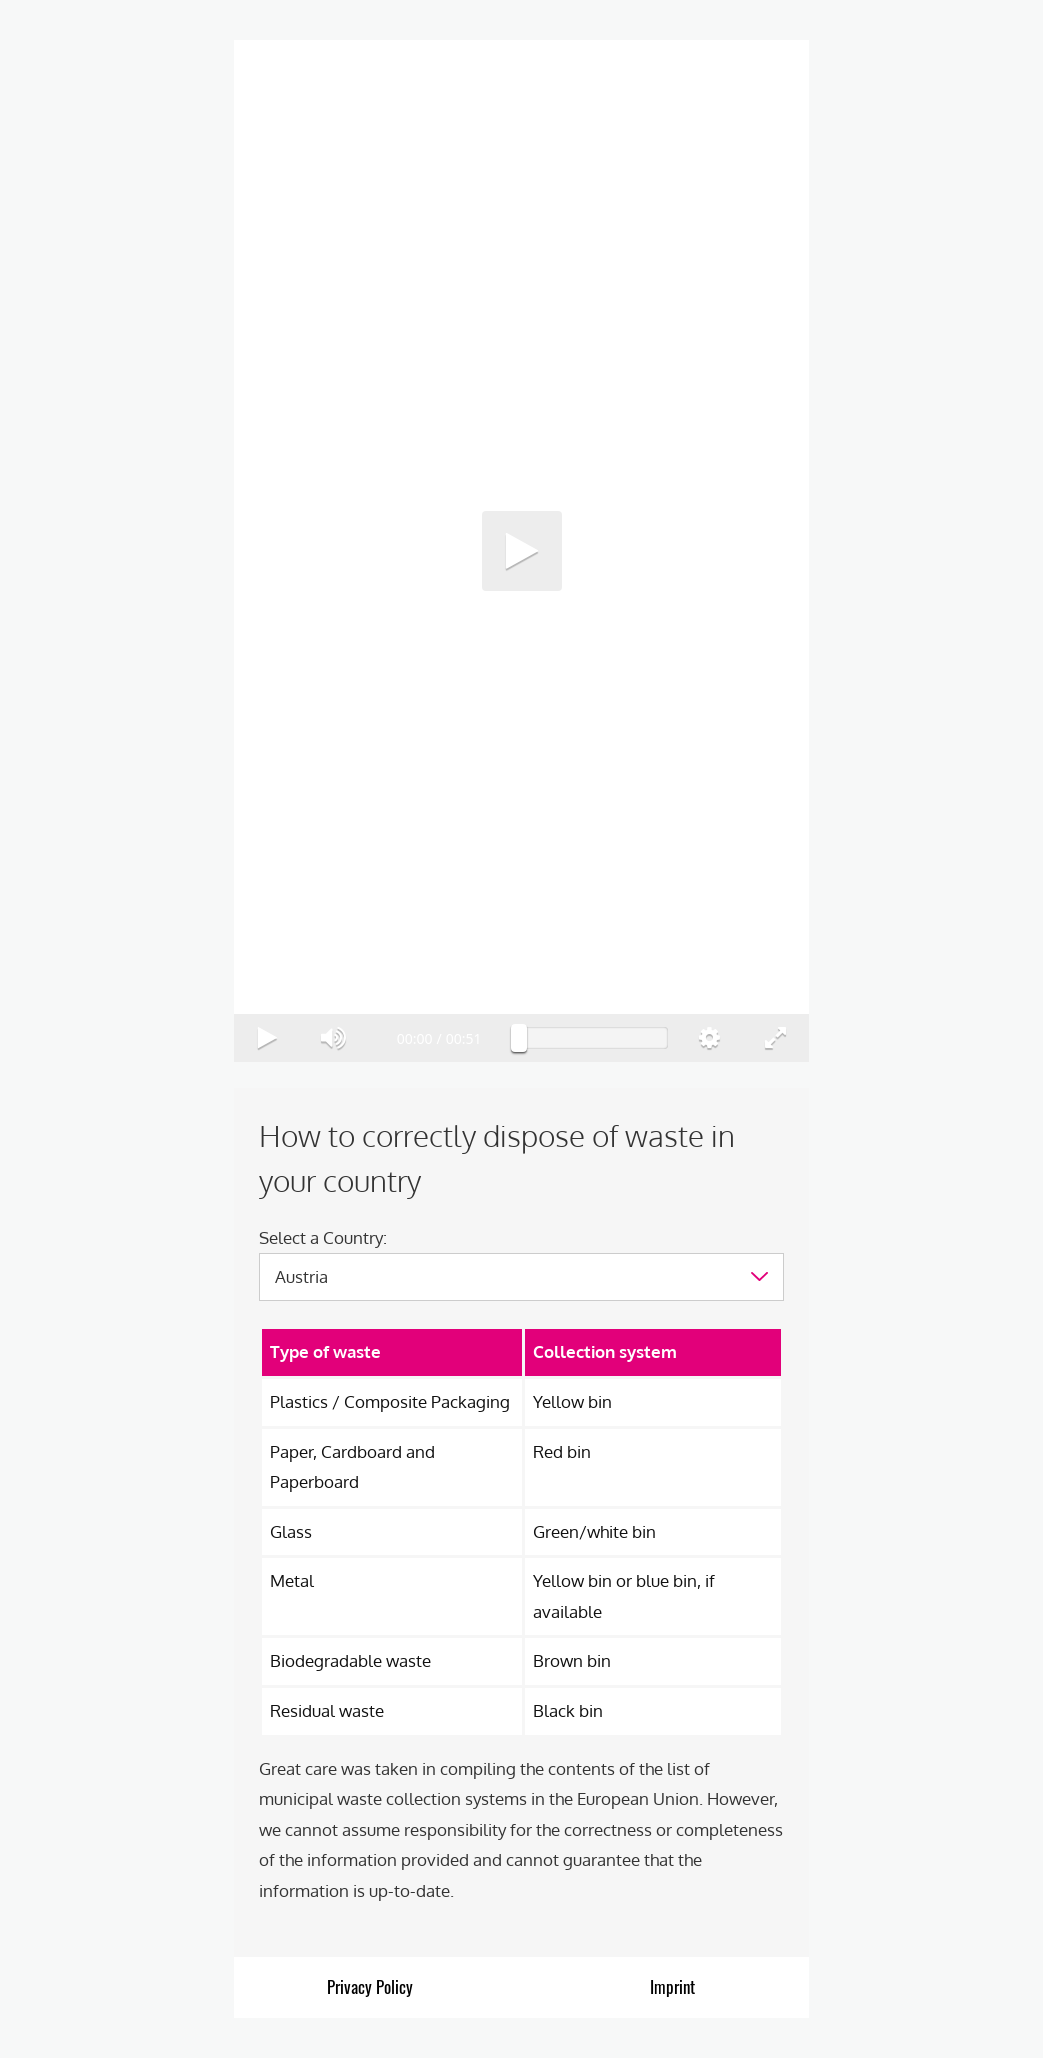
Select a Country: (323, 1237)
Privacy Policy (370, 1986)
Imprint (672, 1986)
